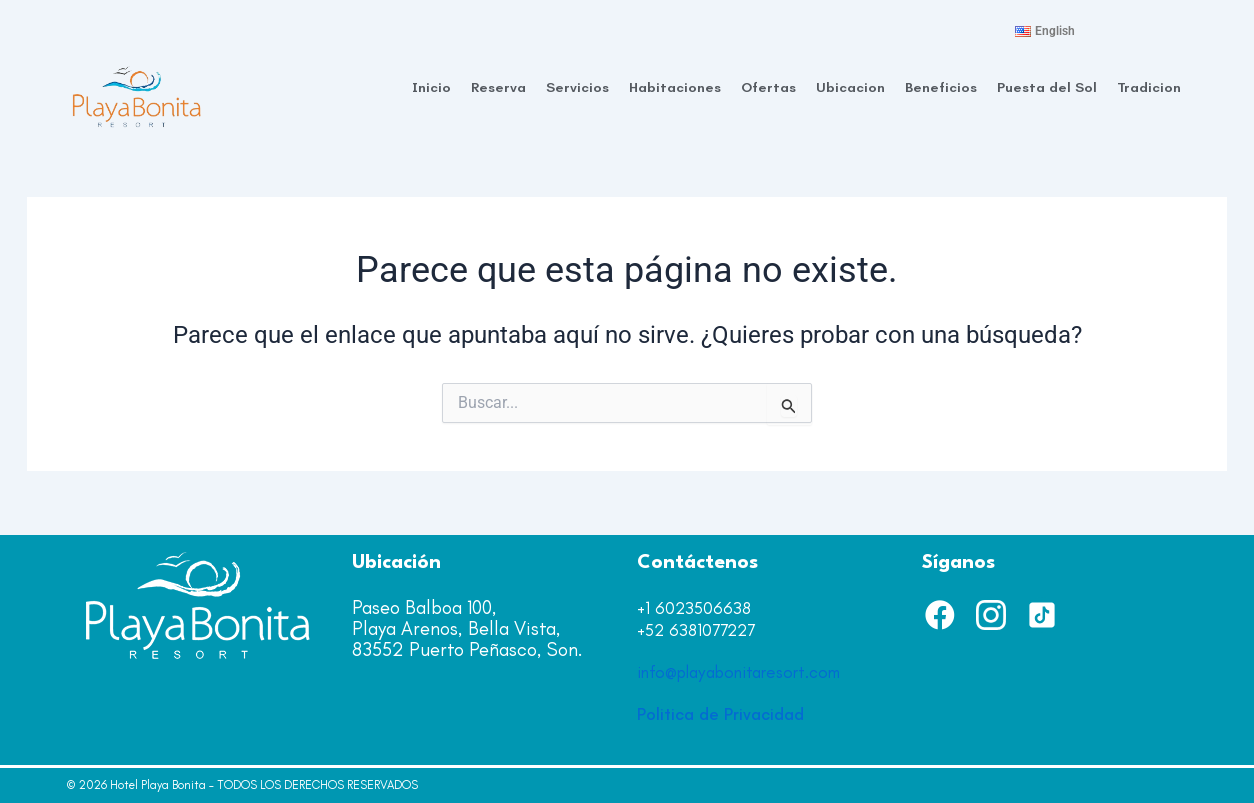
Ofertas (768, 87)
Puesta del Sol (1047, 87)
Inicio (431, 87)
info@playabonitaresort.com (738, 672)
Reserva (498, 87)
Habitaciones (675, 87)
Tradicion (1149, 87)
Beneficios (941, 87)
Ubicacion (850, 87)
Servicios (577, 87)
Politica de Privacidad (720, 714)
